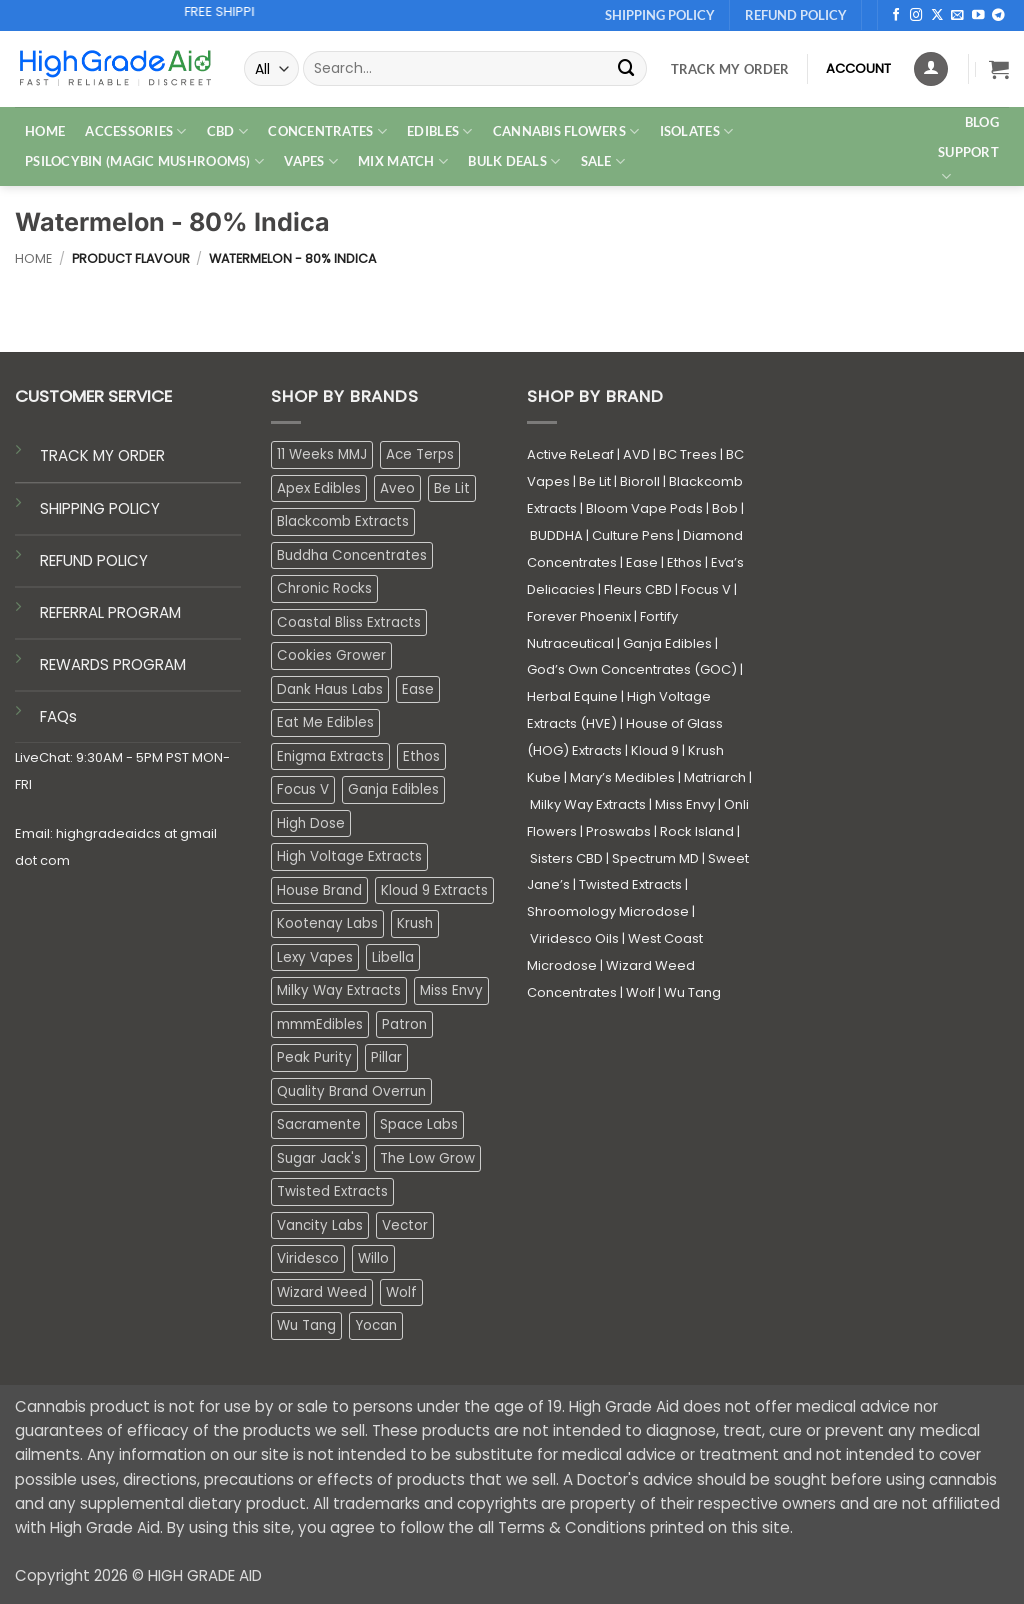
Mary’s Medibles (622, 777)
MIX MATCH (403, 161)
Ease (642, 562)
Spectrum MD (655, 858)
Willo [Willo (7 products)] (373, 1258)
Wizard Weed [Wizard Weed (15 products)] (322, 1292)
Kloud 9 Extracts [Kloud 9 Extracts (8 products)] (434, 890)
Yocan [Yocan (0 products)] (376, 1325)
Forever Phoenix (579, 616)
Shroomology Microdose (608, 911)
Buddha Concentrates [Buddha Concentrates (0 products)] (352, 555)
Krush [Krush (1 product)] (415, 923)
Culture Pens (633, 535)
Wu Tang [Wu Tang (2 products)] (306, 1325)
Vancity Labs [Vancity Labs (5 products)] (320, 1225)
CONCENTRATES (327, 131)
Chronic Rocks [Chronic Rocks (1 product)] (324, 588)
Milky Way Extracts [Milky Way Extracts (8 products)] (339, 990)
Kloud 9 (655, 750)
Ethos (684, 562)
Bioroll (640, 481)
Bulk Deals (514, 161)
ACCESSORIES (135, 131)
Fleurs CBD (638, 589)
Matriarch (715, 777)
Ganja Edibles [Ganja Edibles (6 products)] (393, 789)
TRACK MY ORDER (102, 455)
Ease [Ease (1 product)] (418, 689)
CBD (227, 131)
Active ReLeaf (570, 454)
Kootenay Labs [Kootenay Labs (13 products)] (327, 923)
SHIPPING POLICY (100, 508)
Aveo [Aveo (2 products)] (397, 488)
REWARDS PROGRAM (113, 664)
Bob (725, 508)
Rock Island (697, 831)
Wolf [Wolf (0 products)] (401, 1292)
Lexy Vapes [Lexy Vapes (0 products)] (315, 957)
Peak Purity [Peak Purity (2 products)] (314, 1057)
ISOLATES (697, 131)
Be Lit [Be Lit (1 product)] (452, 488)
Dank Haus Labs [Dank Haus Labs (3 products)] (330, 689)
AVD (636, 454)
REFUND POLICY (94, 560)
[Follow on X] (937, 16)
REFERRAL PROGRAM (110, 612)
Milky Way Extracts (588, 804)
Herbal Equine (572, 696)
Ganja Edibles (667, 643)
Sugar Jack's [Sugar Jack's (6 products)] (319, 1158)
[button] (999, 69)
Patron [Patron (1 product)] (404, 1024)
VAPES (311, 161)
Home (33, 258)
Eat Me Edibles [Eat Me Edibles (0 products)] (325, 722)
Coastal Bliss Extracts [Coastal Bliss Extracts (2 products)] (349, 622)
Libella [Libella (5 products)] (393, 957)
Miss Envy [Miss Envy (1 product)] (451, 990)
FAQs (58, 716)
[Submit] (627, 68)
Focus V (706, 589)
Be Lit (595, 481)
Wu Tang (692, 992)
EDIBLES (439, 131)
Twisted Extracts (630, 884)
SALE (603, 161)
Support (968, 165)
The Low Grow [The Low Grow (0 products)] (427, 1158)
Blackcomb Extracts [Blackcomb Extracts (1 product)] (343, 521)
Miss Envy (685, 804)
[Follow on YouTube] (978, 16)
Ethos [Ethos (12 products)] (421, 756)
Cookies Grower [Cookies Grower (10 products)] (331, 655)
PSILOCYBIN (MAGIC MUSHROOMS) (144, 161)
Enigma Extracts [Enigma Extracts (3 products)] (330, 756)
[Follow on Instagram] (916, 16)
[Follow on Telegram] (998, 16)
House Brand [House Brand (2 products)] (319, 890)
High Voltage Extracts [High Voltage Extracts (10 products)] (349, 856)
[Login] (931, 69)
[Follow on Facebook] (896, 16)
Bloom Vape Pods (644, 508)
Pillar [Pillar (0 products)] (386, 1057)
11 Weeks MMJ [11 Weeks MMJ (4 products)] (322, 454)
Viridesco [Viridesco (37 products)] (308, 1258)
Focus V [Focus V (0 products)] (303, 789)
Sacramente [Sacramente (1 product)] (319, 1124)
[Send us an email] (957, 16)
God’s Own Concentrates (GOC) (632, 669)
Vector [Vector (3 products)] (405, 1225)
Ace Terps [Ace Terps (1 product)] (420, 454)
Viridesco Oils (574, 938)
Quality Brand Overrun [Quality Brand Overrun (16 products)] (351, 1091)
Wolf (640, 992)
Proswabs (618, 831)
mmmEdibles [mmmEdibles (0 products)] (320, 1024)
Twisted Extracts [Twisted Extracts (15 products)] (332, 1191)
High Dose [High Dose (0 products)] (311, 823)
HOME (45, 131)
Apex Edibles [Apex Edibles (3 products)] (319, 488)
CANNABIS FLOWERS (566, 131)
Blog (982, 122)
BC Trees (688, 454)
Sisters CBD (566, 858)
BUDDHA (556, 535)
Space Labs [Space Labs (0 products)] (419, 1124)
